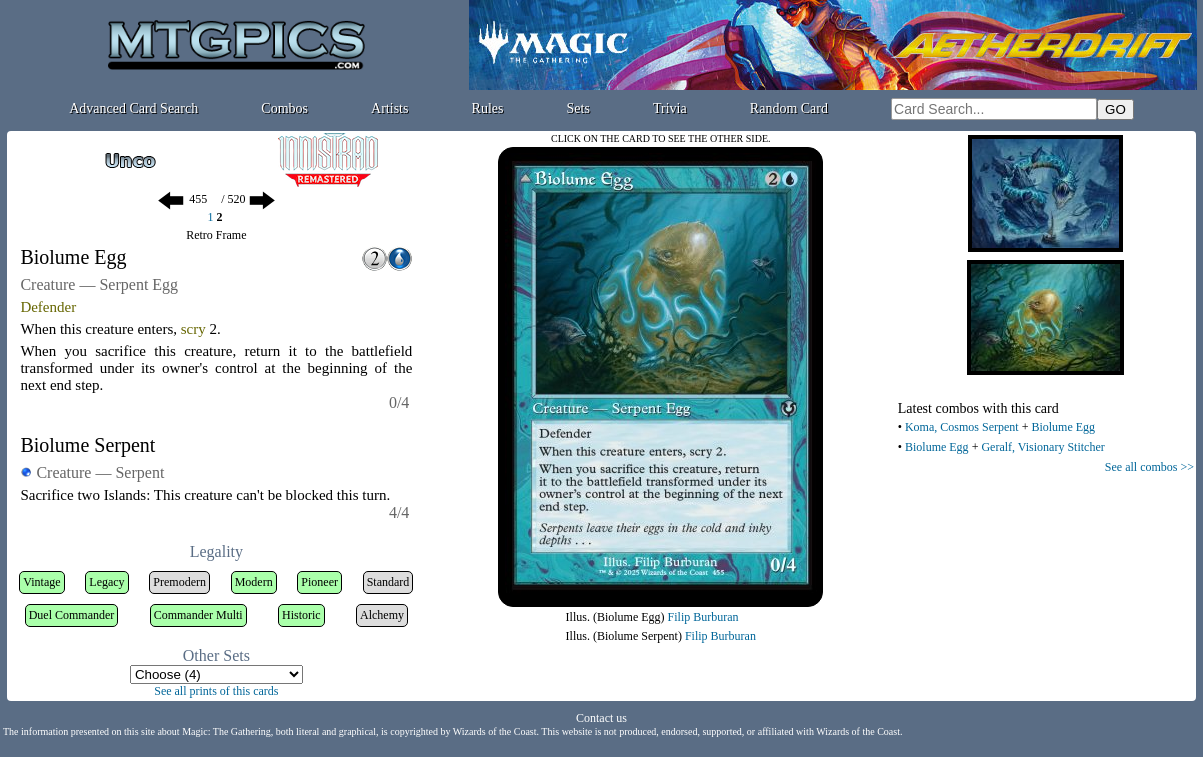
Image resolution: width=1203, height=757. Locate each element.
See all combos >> (1149, 467)
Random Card (789, 108)
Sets (578, 108)
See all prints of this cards (216, 691)
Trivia (670, 108)
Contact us (601, 718)
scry (193, 329)
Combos (284, 108)
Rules (488, 108)
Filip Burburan (703, 617)
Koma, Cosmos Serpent (962, 427)
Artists (389, 108)
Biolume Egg (1063, 427)
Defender (48, 307)
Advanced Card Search (133, 108)
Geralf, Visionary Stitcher (1042, 447)
